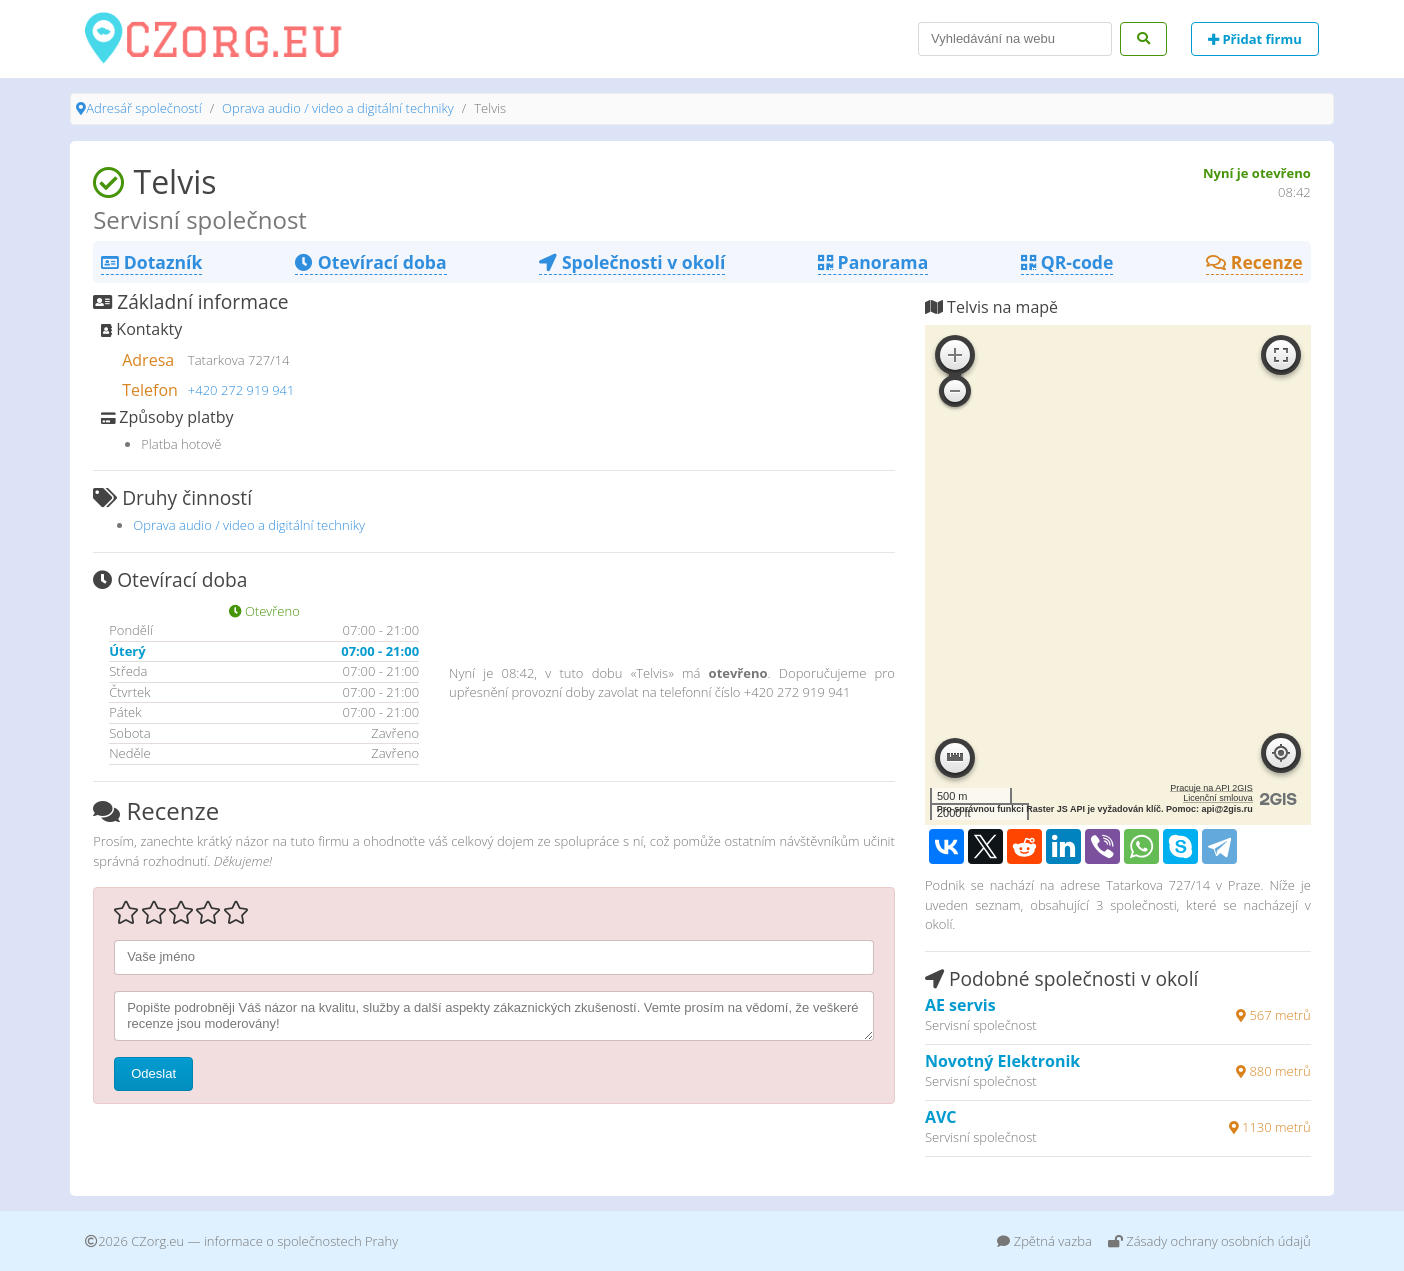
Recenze (1254, 262)
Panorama (873, 262)
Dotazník (151, 262)
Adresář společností (143, 108)
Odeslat (153, 1073)
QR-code (1067, 262)
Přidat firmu (1255, 39)
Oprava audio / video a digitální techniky (338, 108)
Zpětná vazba (1044, 1241)
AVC (941, 1117)
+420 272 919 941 (241, 390)
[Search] (1015, 39)
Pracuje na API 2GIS (1211, 788)
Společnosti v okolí (632, 262)
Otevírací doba (370, 262)
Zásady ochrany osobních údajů (1209, 1241)
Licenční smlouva (1218, 798)
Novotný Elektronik (1002, 1061)
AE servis (960, 1005)
